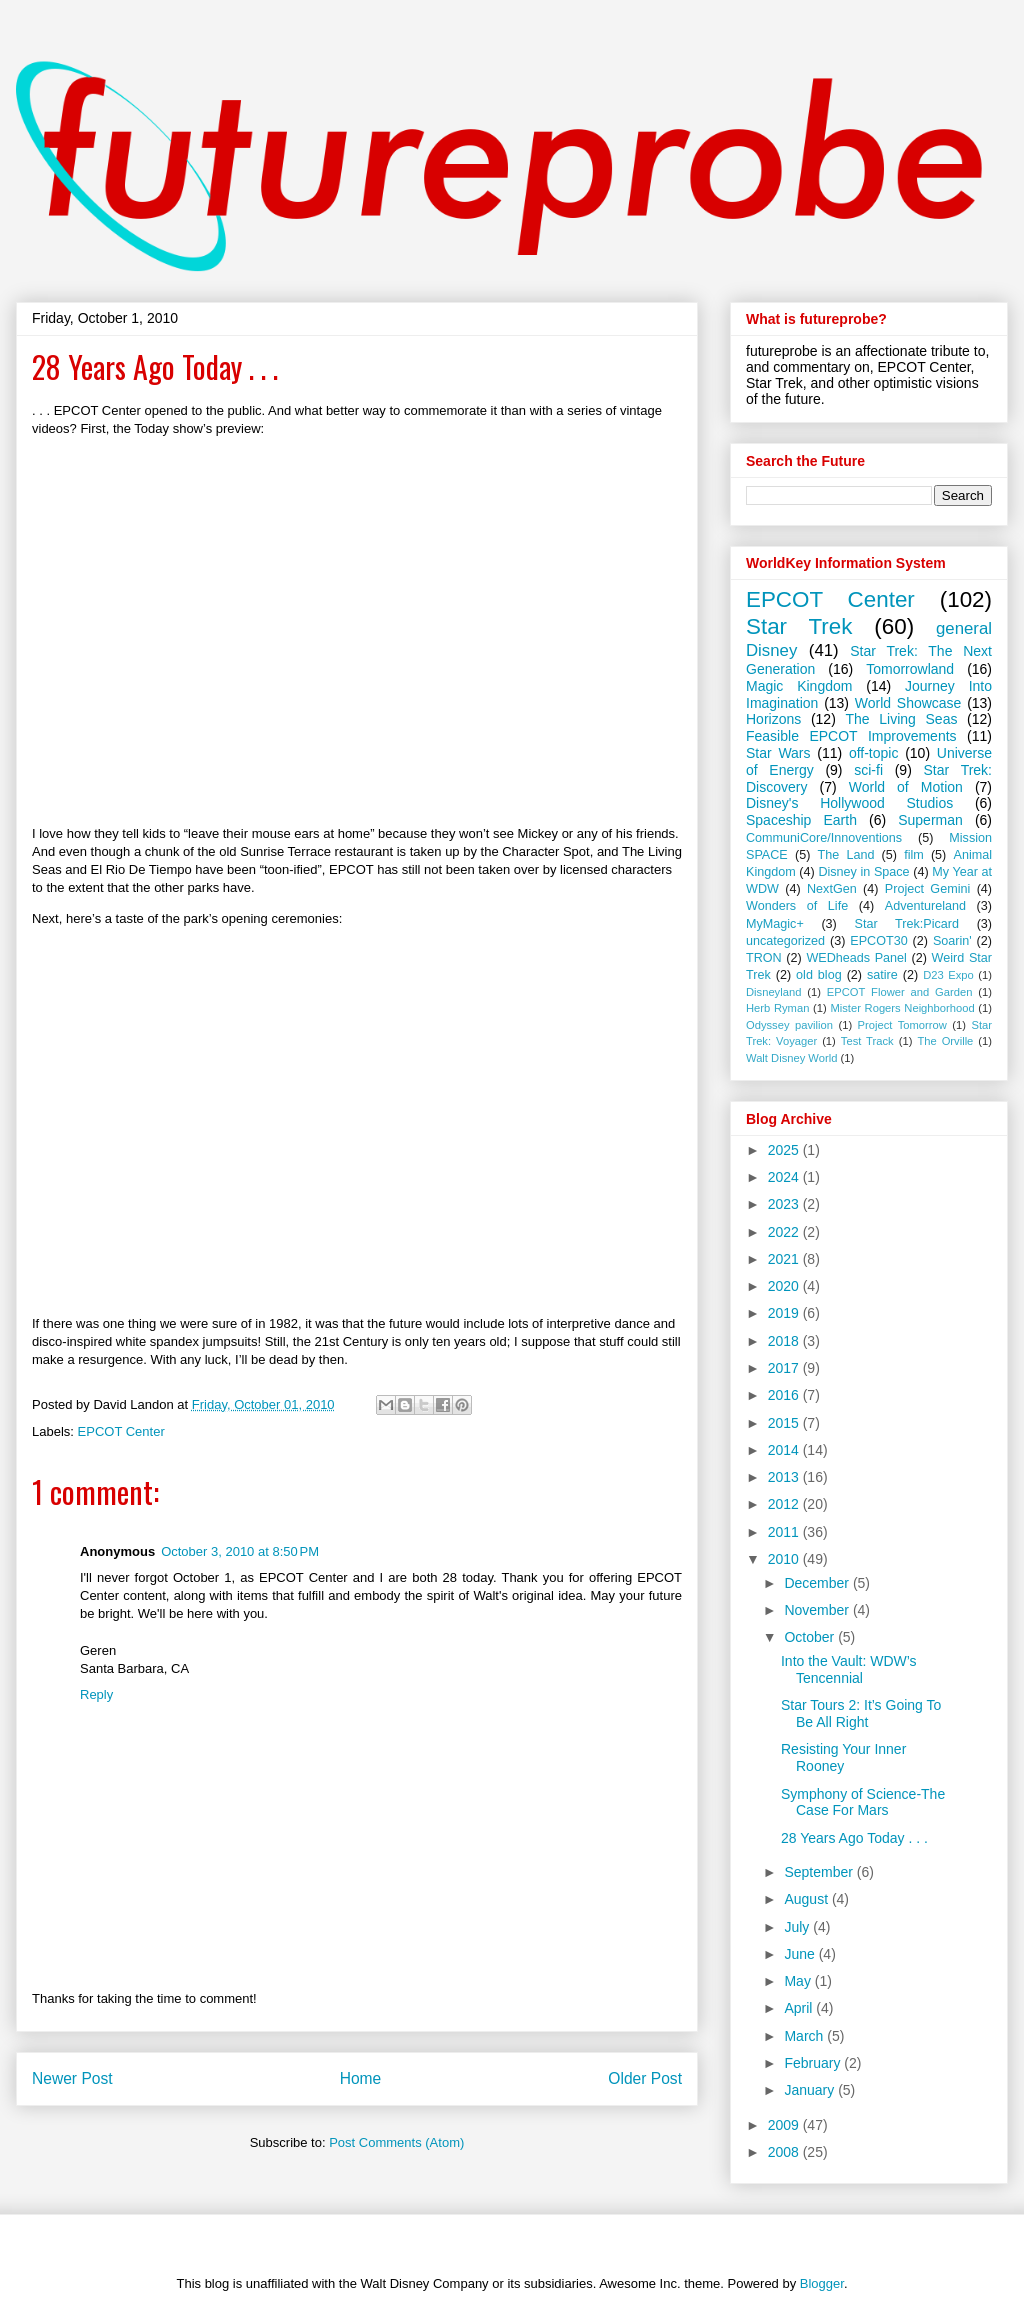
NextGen (832, 889)
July (798, 1927)
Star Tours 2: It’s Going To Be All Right (861, 1713)
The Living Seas (902, 719)
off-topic (874, 753)
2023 (785, 1204)
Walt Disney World (791, 1058)
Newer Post (72, 2078)
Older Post (645, 2078)
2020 (785, 1286)
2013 (785, 1477)
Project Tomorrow (902, 1025)
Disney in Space (863, 872)
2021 (785, 1259)
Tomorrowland (910, 669)
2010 (785, 1559)
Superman (930, 820)
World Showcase (908, 703)
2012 (785, 1504)
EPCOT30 (878, 941)
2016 (785, 1395)
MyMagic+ (775, 924)
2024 (785, 1177)
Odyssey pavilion (789, 1025)
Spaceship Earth (801, 820)
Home (361, 2078)
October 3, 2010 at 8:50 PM (240, 1551)
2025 (785, 1150)
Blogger (822, 2283)
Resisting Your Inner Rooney (843, 1757)
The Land (846, 855)
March (805, 2036)
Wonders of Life (797, 906)
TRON (764, 958)
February (814, 2063)
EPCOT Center (121, 1431)
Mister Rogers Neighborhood (902, 1008)
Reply (96, 1694)
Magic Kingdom (799, 686)
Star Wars (778, 753)
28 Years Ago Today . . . (854, 1838)
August (807, 1899)
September (820, 1872)
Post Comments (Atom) (396, 2142)
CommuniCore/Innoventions (824, 838)
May (799, 1981)
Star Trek (799, 626)
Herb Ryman (777, 1008)
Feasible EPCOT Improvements (851, 736)
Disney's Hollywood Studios (849, 803)
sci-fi (868, 770)
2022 (785, 1232)
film (914, 855)
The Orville (945, 1041)
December (818, 1583)
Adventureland (925, 906)
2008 (785, 2152)
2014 (785, 1450)
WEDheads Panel (856, 958)
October (811, 1637)
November (818, 1610)
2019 (785, 1313)
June (801, 1954)
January (811, 2090)
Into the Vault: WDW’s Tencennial (849, 1669)
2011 (785, 1532)
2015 (785, 1423)
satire (882, 975)
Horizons (773, 719)
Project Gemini (927, 889)
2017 (785, 1368)
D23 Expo (948, 975)
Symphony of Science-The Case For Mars (863, 1802)
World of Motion (906, 787)
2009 (785, 2125)
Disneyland (773, 992)
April (800, 2008)
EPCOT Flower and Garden (900, 992)
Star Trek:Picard (907, 924)
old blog (819, 975)
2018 (785, 1341)
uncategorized (785, 941)
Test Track (867, 1041)
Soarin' (952, 941)
